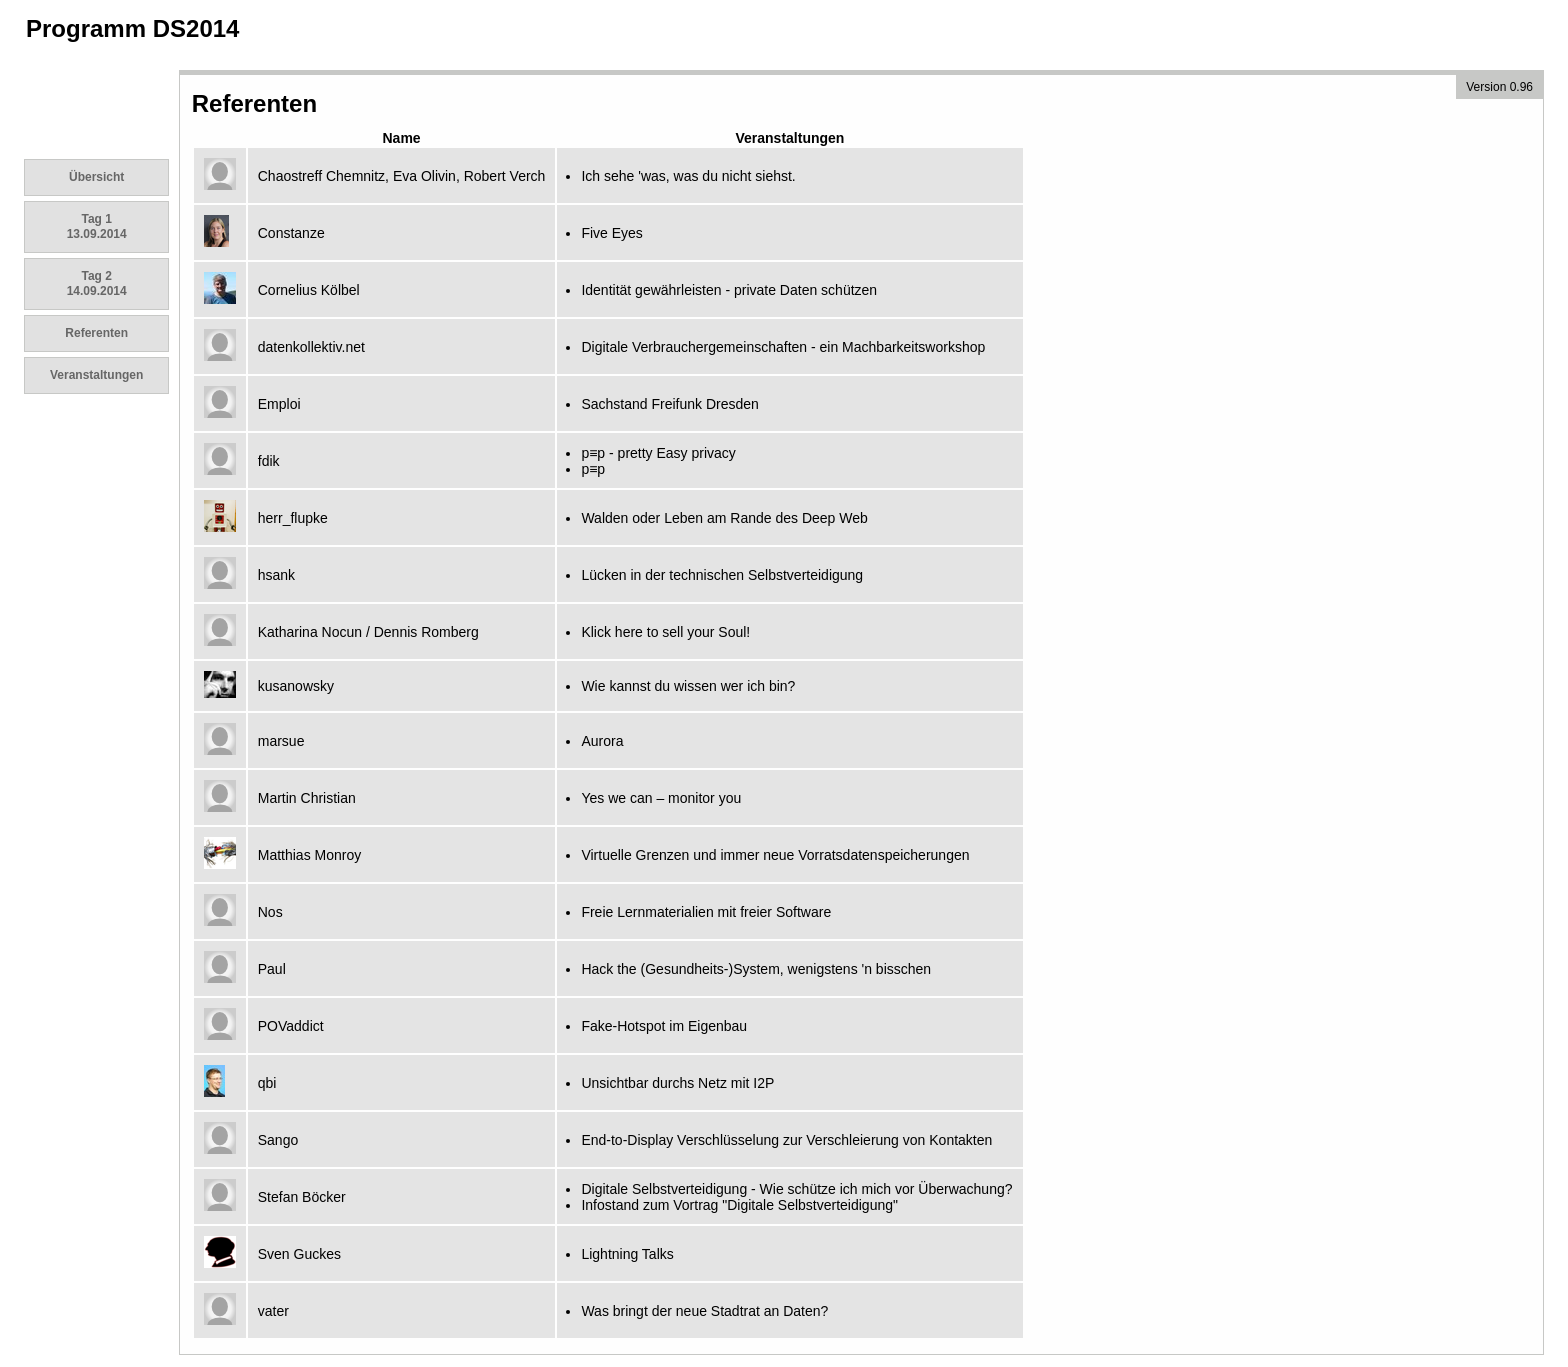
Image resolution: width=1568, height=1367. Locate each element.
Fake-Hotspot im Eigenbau (664, 1026)
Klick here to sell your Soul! (665, 632)
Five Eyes (611, 233)
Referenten (96, 333)
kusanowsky (296, 686)
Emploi (279, 404)
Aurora (602, 741)
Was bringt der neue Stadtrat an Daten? (704, 1311)
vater (273, 1311)
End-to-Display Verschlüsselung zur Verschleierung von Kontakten (786, 1140)
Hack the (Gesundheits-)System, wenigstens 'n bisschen (756, 969)
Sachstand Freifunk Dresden (669, 404)
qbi (267, 1083)
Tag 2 (97, 283)
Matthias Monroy (309, 855)
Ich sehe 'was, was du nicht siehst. (688, 176)
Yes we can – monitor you (661, 798)
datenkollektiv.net (311, 347)
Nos (270, 912)
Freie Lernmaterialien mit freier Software (706, 912)
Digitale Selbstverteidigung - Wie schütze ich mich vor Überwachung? (796, 1189)
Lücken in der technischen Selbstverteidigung (722, 575)
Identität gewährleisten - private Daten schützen (729, 290)
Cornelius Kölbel (309, 290)
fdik (269, 461)
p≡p (593, 469)
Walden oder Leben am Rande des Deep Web (724, 518)
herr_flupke (293, 518)
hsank (276, 575)
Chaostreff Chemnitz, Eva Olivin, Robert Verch (402, 176)
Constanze (291, 233)
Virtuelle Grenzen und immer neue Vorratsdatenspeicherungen (775, 855)
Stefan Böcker (302, 1197)
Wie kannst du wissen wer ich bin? (688, 686)
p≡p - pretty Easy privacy (658, 453)
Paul (272, 969)
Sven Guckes (299, 1254)
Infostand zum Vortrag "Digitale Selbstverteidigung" (739, 1205)
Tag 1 (97, 226)
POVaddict (291, 1026)
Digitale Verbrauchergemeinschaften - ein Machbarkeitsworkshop (783, 347)
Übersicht (96, 177)
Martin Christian (307, 798)
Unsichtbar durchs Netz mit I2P (677, 1083)
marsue (281, 741)
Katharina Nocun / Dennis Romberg (368, 632)
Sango (278, 1140)
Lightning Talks (627, 1254)
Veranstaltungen (96, 375)
